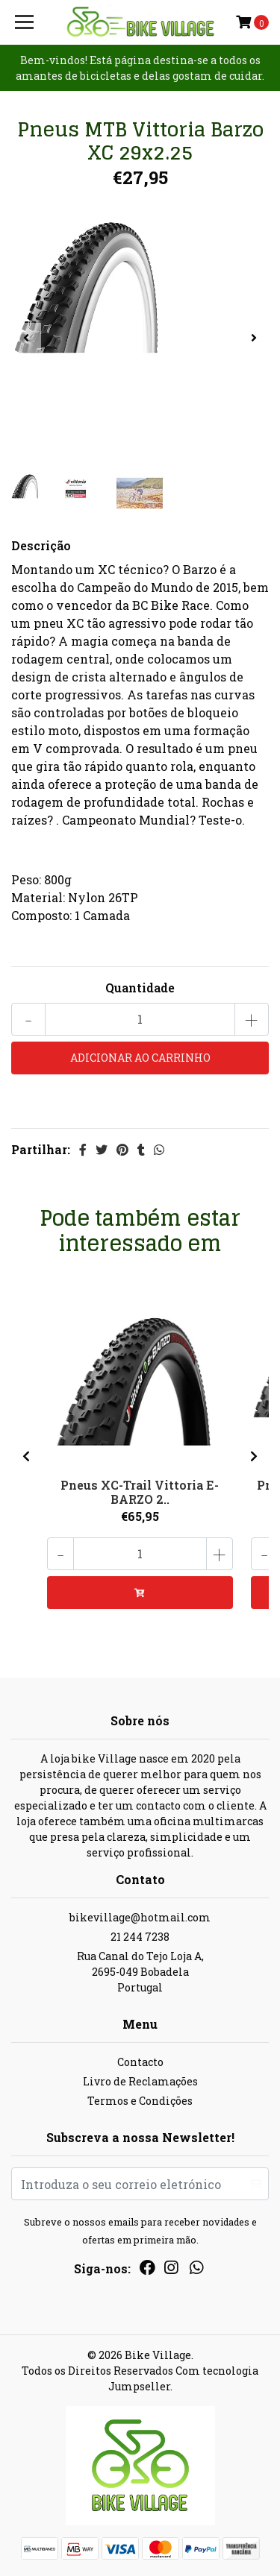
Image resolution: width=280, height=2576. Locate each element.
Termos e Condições (140, 2101)
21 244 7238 (140, 1937)
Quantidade (140, 987)
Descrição (41, 545)
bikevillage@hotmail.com (140, 1917)
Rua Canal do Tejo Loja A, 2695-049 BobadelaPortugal (140, 1971)
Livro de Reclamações (140, 2081)
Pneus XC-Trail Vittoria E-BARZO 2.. (139, 1492)
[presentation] (26, 338)
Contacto (140, 2062)
